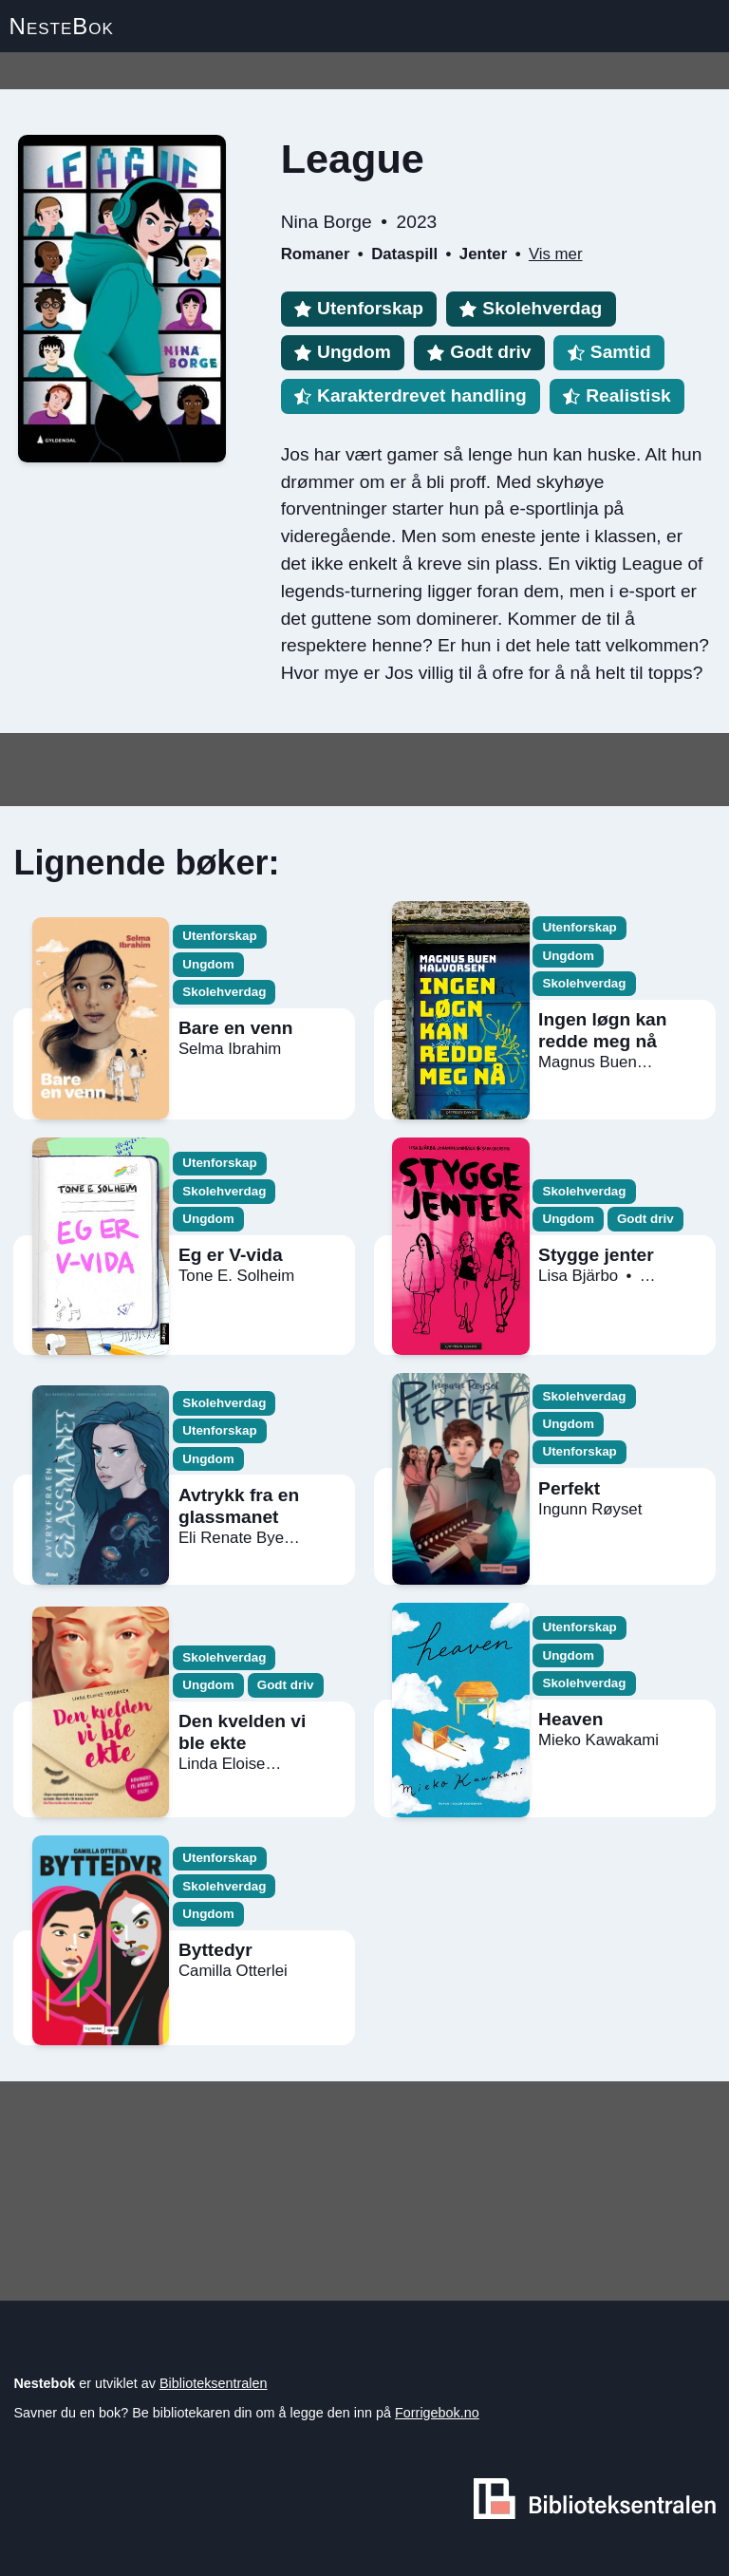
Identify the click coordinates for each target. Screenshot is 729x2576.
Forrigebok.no (437, 2412)
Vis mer (556, 254)
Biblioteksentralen (213, 2383)
